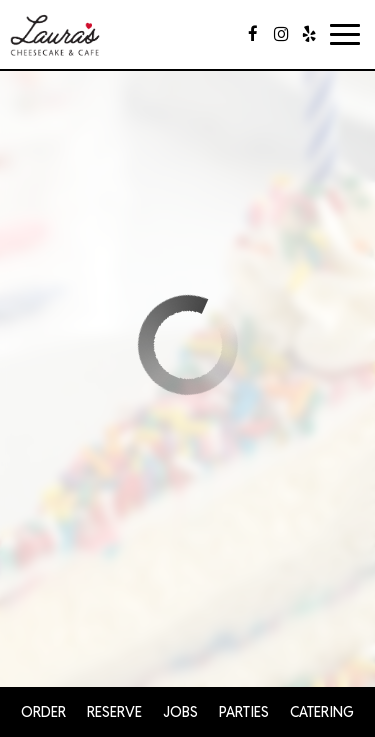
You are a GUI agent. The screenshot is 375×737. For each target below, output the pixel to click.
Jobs (180, 712)
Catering (322, 712)
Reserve (114, 712)
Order (43, 712)
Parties (244, 712)
